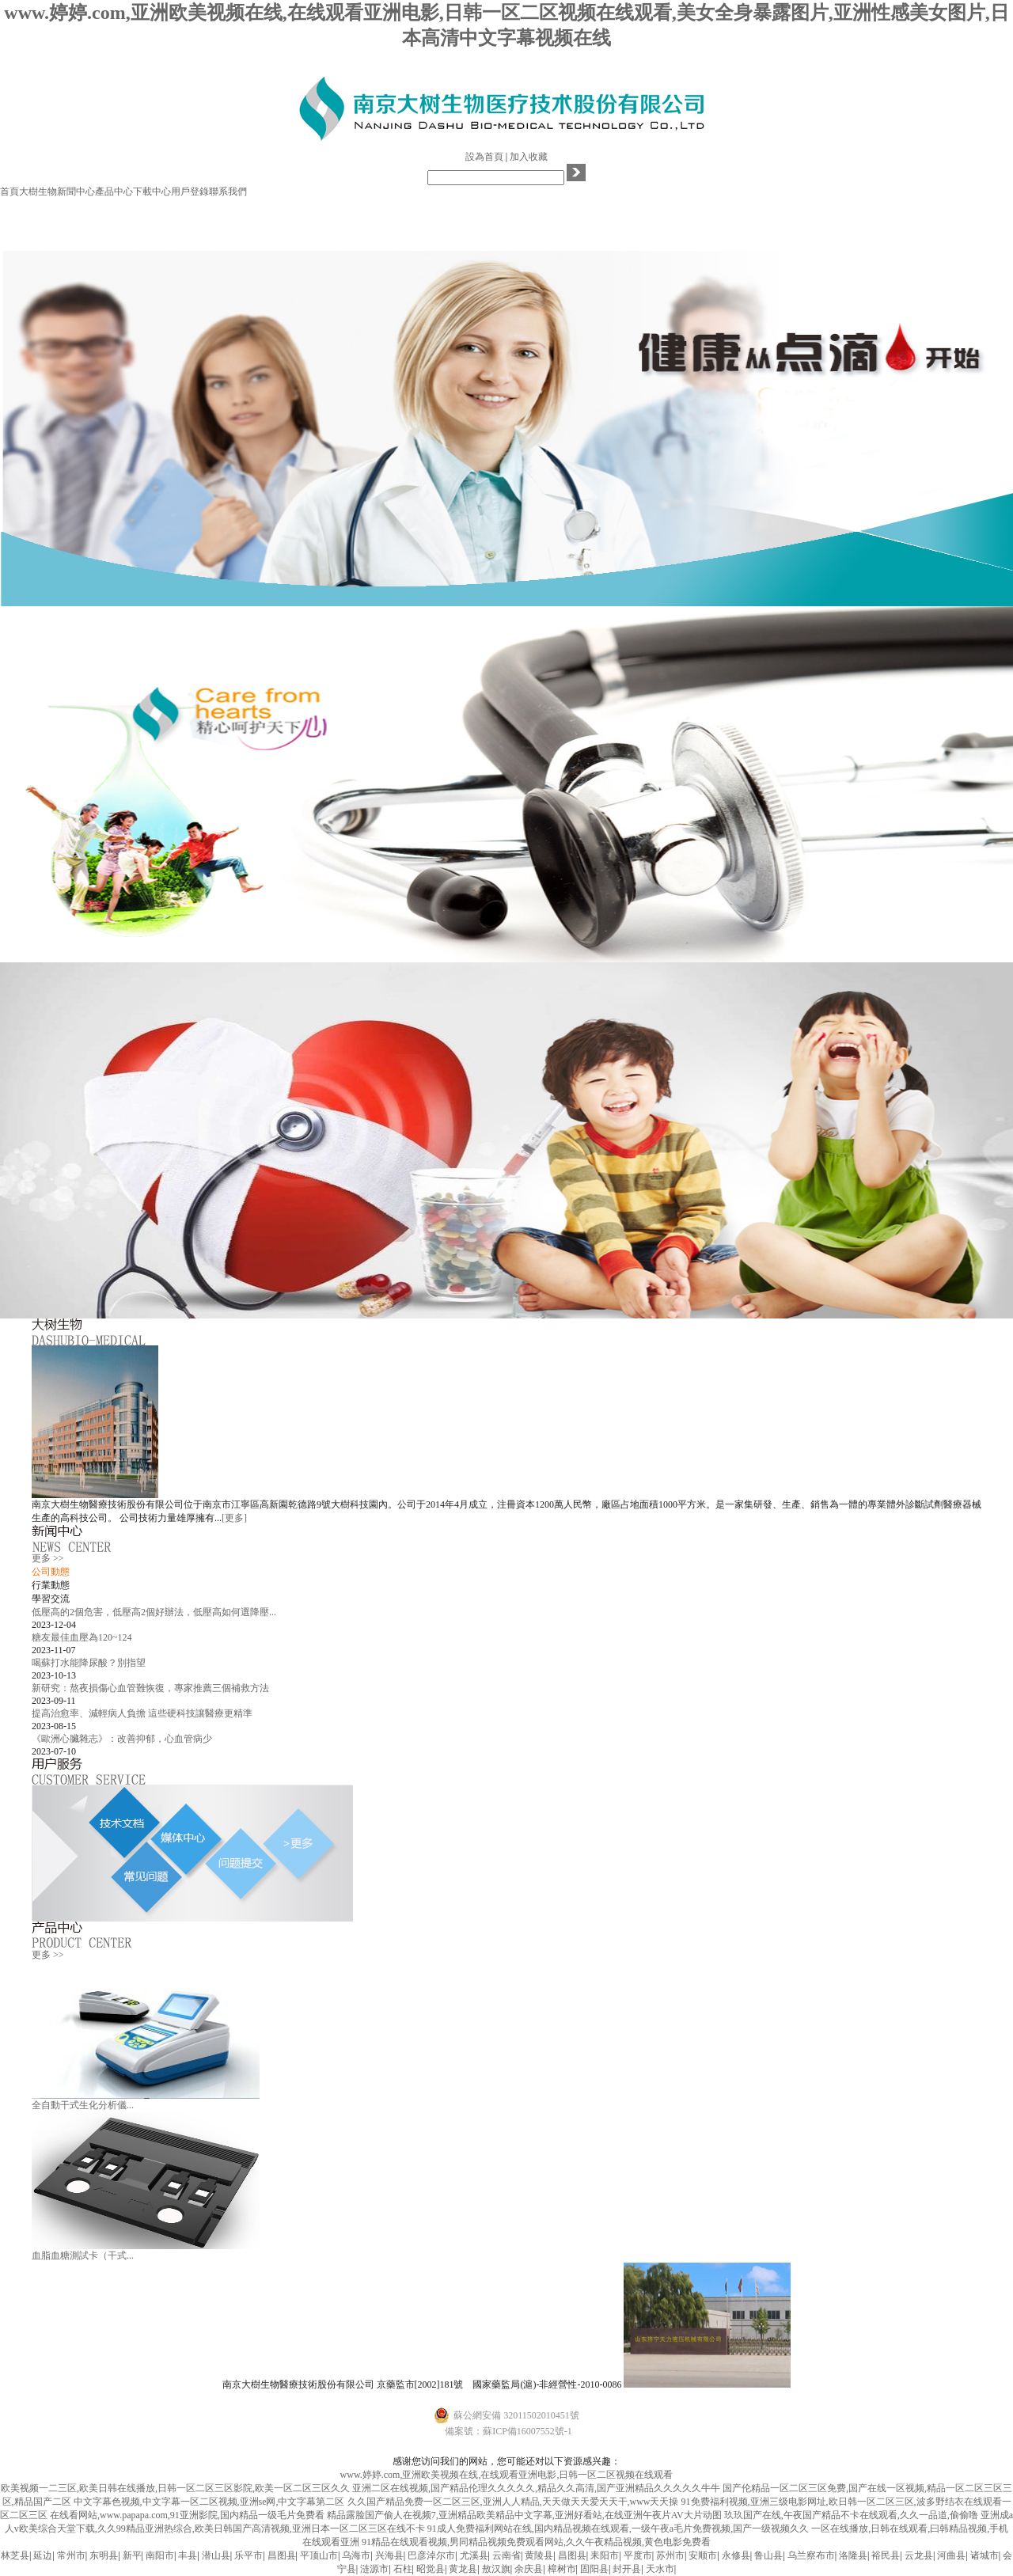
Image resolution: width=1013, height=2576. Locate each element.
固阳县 (594, 2568)
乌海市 (356, 2555)
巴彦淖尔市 (431, 2555)
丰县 (187, 2555)
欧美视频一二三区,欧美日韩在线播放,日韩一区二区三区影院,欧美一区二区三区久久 (175, 2488)
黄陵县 (539, 2555)
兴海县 (389, 2555)
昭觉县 (430, 2568)
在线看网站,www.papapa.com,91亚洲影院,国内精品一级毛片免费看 (187, 2515)
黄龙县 (463, 2568)
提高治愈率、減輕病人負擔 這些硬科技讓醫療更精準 (142, 1713)
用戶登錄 (190, 191)
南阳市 (160, 2555)
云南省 (506, 2555)
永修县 (736, 2555)
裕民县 (885, 2555)
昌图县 (281, 2555)
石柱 (402, 2568)
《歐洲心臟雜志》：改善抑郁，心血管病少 (122, 1738)
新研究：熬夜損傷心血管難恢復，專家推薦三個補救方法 (150, 1688)
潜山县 (216, 2555)
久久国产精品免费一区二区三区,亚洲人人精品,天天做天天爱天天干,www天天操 (513, 2501)
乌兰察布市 (811, 2555)
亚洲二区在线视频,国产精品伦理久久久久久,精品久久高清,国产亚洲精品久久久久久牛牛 (536, 2488)
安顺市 (703, 2555)
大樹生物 (38, 191)
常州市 (71, 2555)
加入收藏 (529, 156)
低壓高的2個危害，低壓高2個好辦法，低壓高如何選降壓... (154, 1612)
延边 (42, 2555)
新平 (132, 2555)
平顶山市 (319, 2555)
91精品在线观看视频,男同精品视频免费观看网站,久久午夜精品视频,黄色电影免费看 (536, 2542)
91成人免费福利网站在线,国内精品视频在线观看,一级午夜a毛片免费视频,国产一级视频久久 (618, 2528)
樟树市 (562, 2568)
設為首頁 (484, 156)
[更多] (234, 1517)
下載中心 (152, 191)
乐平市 (248, 2555)
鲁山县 (768, 2555)
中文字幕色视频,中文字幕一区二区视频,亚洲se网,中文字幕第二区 (209, 2501)
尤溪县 (474, 2555)
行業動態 (51, 1585)
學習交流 (51, 1598)
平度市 (638, 2555)
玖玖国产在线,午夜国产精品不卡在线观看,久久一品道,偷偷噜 (851, 2515)
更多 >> (48, 1558)
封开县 (627, 2568)
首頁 (9, 191)
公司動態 (51, 1571)
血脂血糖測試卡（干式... (83, 2255)
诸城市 (984, 2555)
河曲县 (951, 2555)
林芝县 (15, 2555)
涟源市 (374, 2568)
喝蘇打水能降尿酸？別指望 (89, 1662)
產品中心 (114, 191)
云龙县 (919, 2555)
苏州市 (670, 2555)
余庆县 (528, 2568)
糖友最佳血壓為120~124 (82, 1637)
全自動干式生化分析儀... (83, 2105)
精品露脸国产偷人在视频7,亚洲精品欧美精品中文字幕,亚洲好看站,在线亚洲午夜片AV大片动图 (524, 2515)
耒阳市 (604, 2555)
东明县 (103, 2555)
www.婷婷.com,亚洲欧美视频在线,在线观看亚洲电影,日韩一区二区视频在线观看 (506, 2474)
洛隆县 (853, 2555)
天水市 (660, 2568)
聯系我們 (228, 191)
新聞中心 (76, 191)
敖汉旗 (496, 2568)
